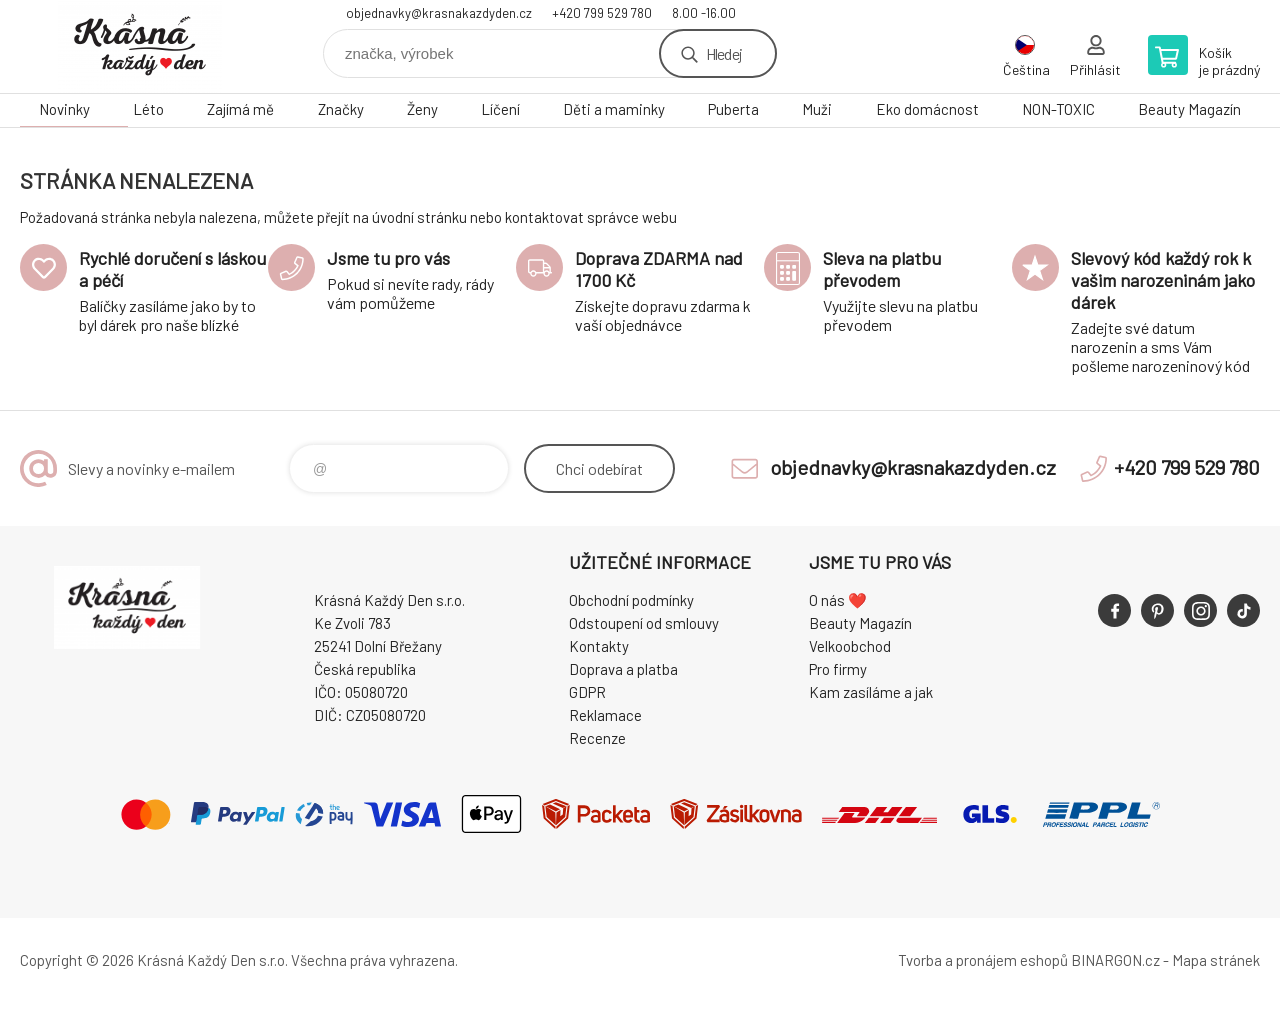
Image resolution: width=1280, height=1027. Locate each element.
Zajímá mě (240, 109)
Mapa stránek (1216, 960)
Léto (148, 109)
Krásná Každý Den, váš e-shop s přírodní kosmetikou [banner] (140, 46)
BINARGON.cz (1115, 960)
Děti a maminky (614, 109)
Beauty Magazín (1189, 109)
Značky (341, 109)
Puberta (733, 109)
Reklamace (605, 715)
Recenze (597, 738)
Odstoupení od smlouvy (644, 623)
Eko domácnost (927, 109)
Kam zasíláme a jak (871, 692)
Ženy (422, 109)
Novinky (64, 109)
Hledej (724, 53)
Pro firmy (838, 669)
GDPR (587, 692)
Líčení (500, 109)
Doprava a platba (623, 669)
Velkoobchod (850, 646)
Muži (817, 109)
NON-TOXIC (1058, 109)
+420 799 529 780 (602, 13)
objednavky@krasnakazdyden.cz (439, 13)
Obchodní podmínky (631, 600)
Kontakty (599, 646)
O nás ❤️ (838, 600)
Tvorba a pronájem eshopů (983, 960)
